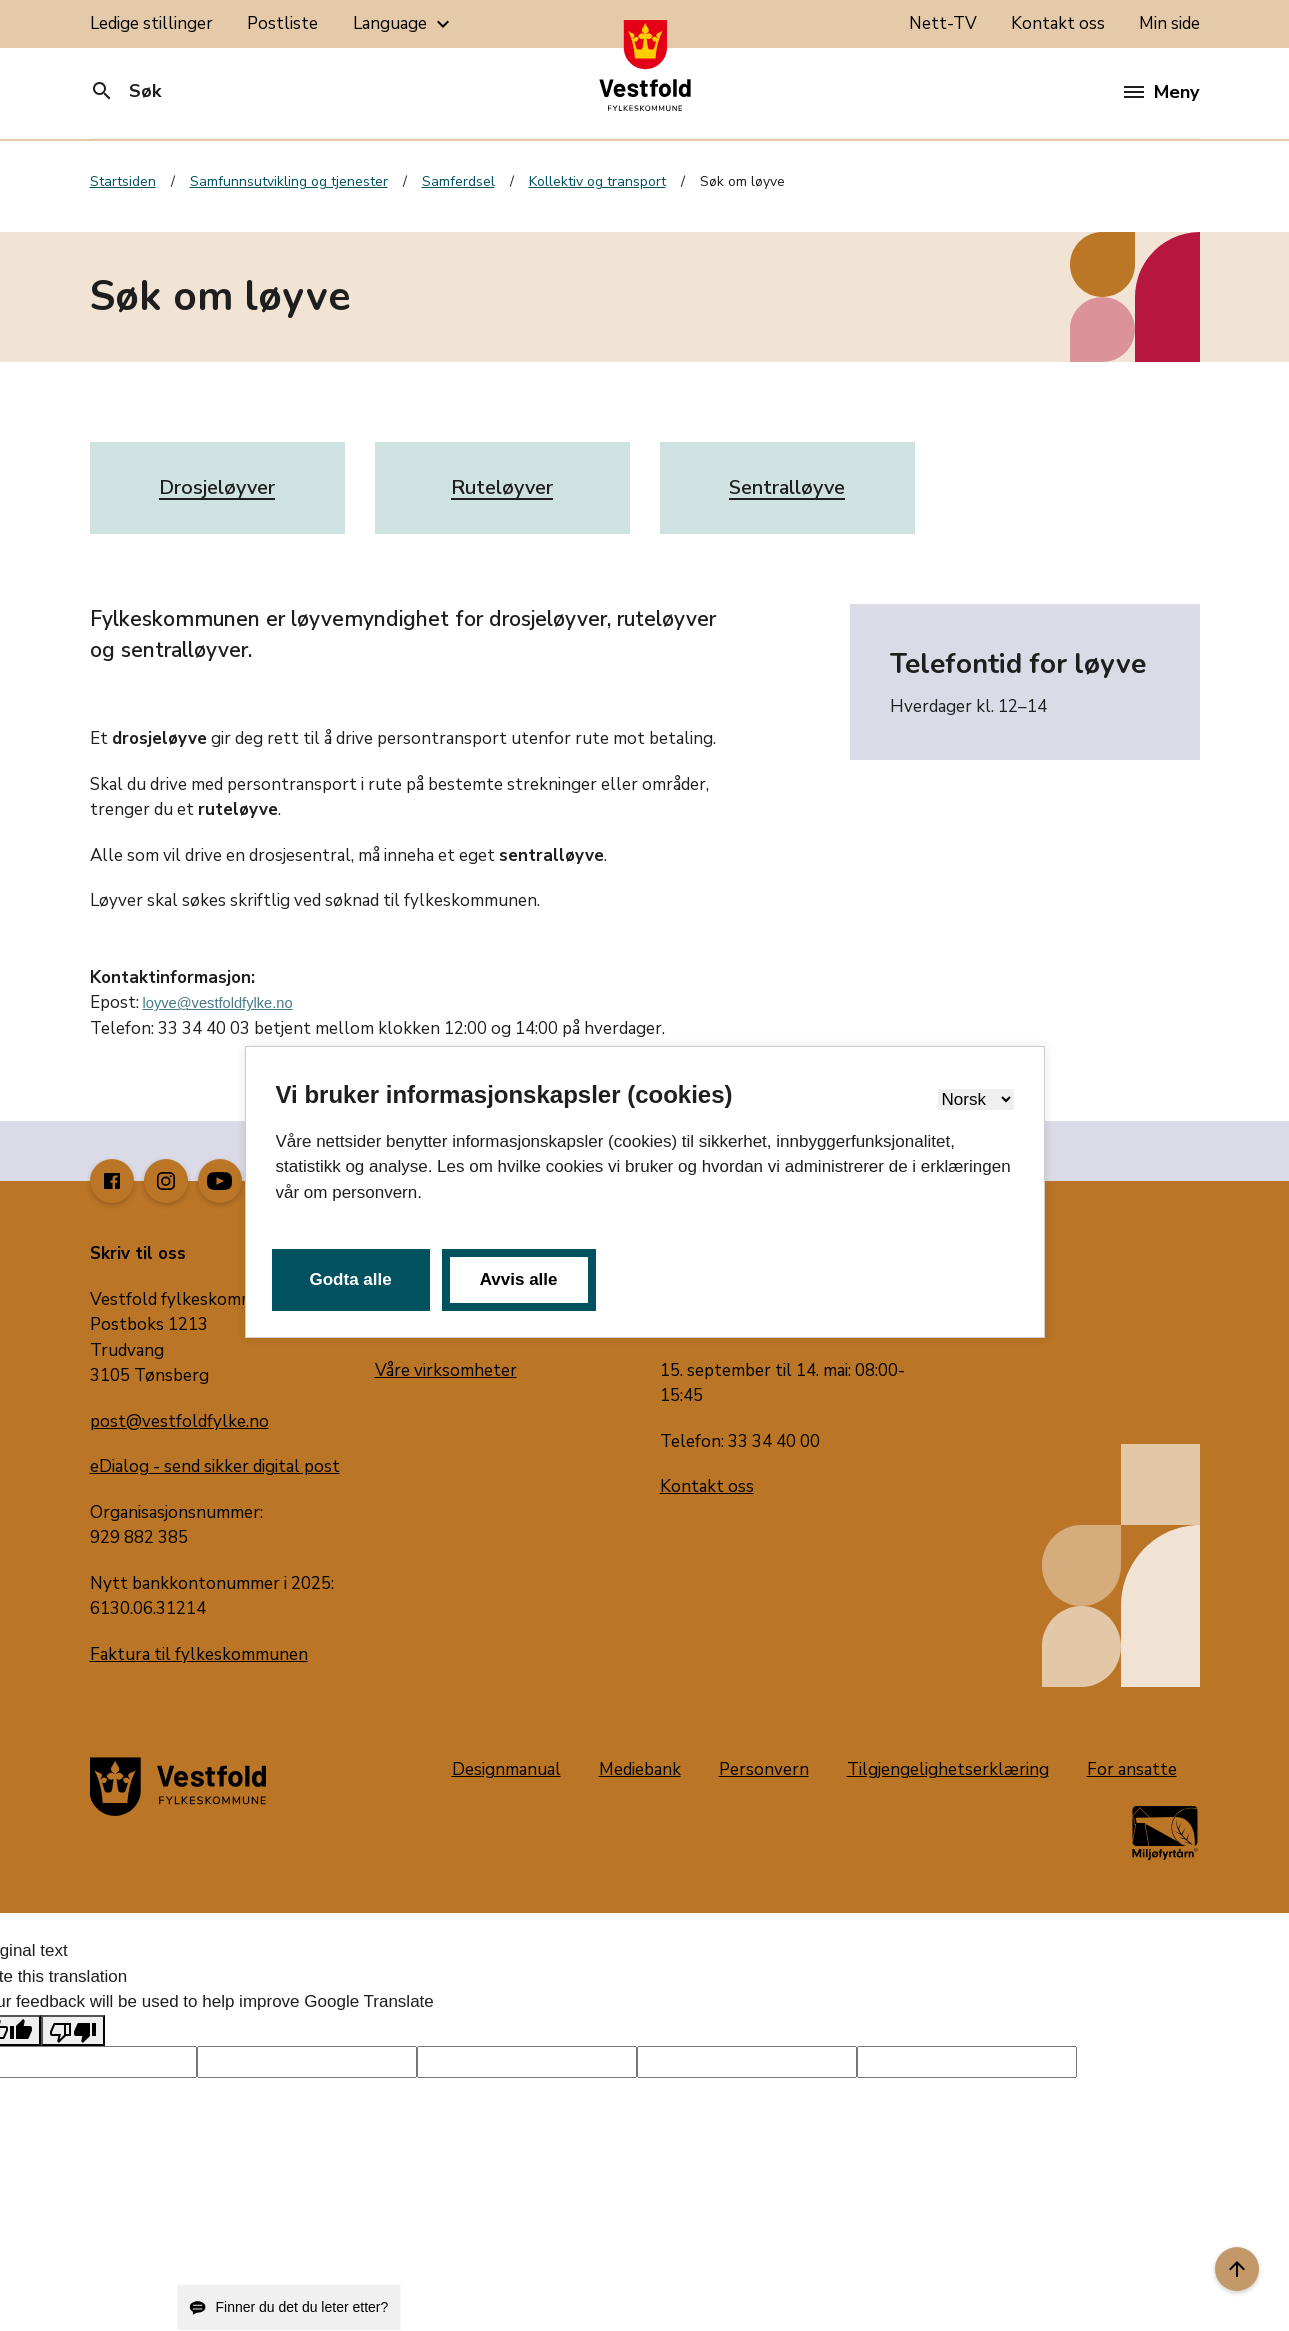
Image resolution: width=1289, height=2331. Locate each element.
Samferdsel (458, 181)
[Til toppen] (1237, 2269)
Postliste (282, 23)
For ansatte (1132, 1769)
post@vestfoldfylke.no (179, 1421)
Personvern (764, 1769)
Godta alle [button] (351, 1279)
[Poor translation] (73, 2031)
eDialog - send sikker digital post (215, 1466)
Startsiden (123, 181)
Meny (1161, 92)
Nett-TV (943, 23)
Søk (125, 91)
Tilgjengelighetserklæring (948, 1769)
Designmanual (506, 1769)
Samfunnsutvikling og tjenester (289, 181)
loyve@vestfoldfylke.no (218, 1003)
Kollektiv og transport (597, 181)
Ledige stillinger (151, 23)
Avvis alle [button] (519, 1279)
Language (404, 24)
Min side (1169, 23)
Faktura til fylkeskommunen (199, 1654)
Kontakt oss (1058, 23)
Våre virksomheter (446, 1370)
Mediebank (640, 1769)
